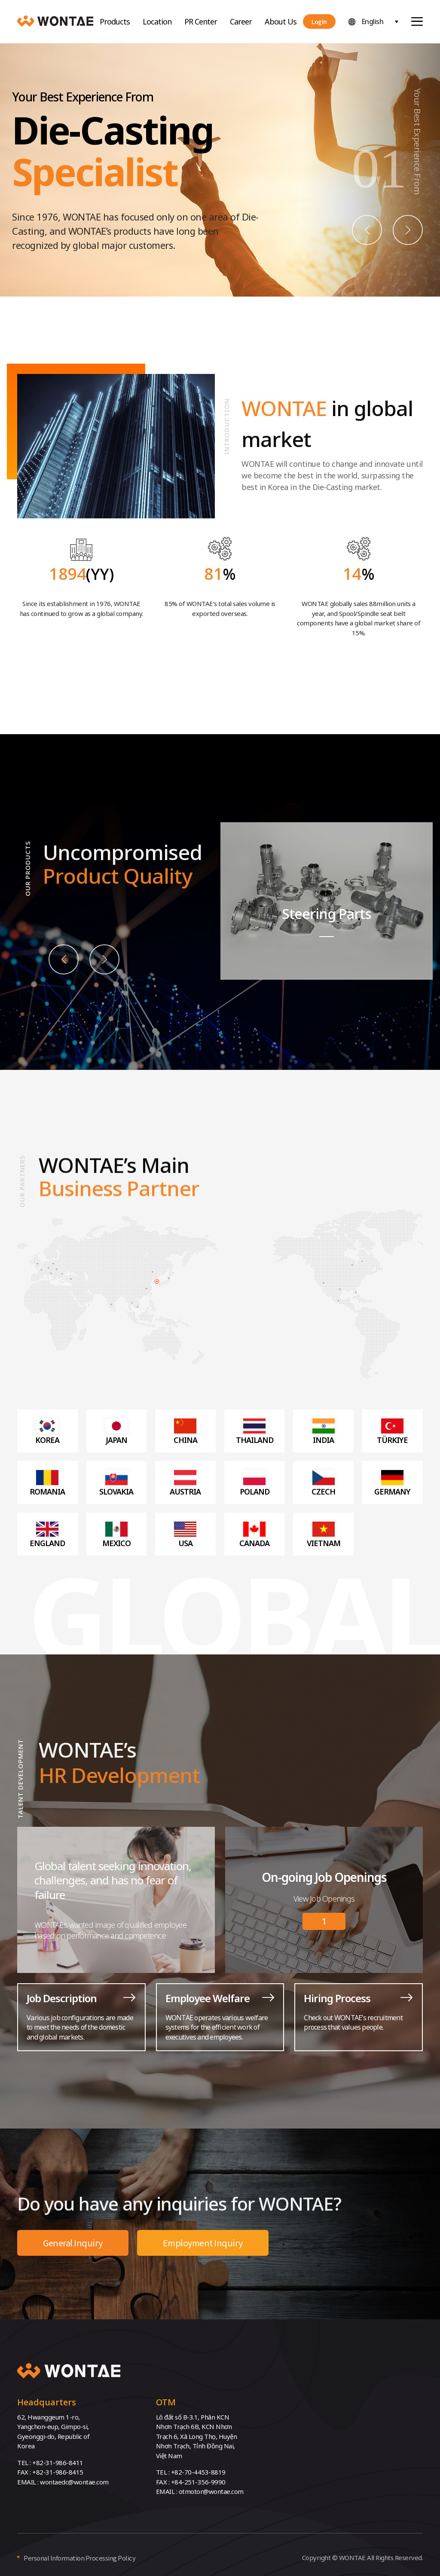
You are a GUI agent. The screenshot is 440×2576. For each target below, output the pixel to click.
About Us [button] (280, 21)
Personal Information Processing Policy (79, 2557)
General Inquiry (73, 2242)
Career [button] (241, 21)
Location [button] (157, 21)
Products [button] (115, 21)
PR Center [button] (200, 21)
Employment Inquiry (203, 2242)
